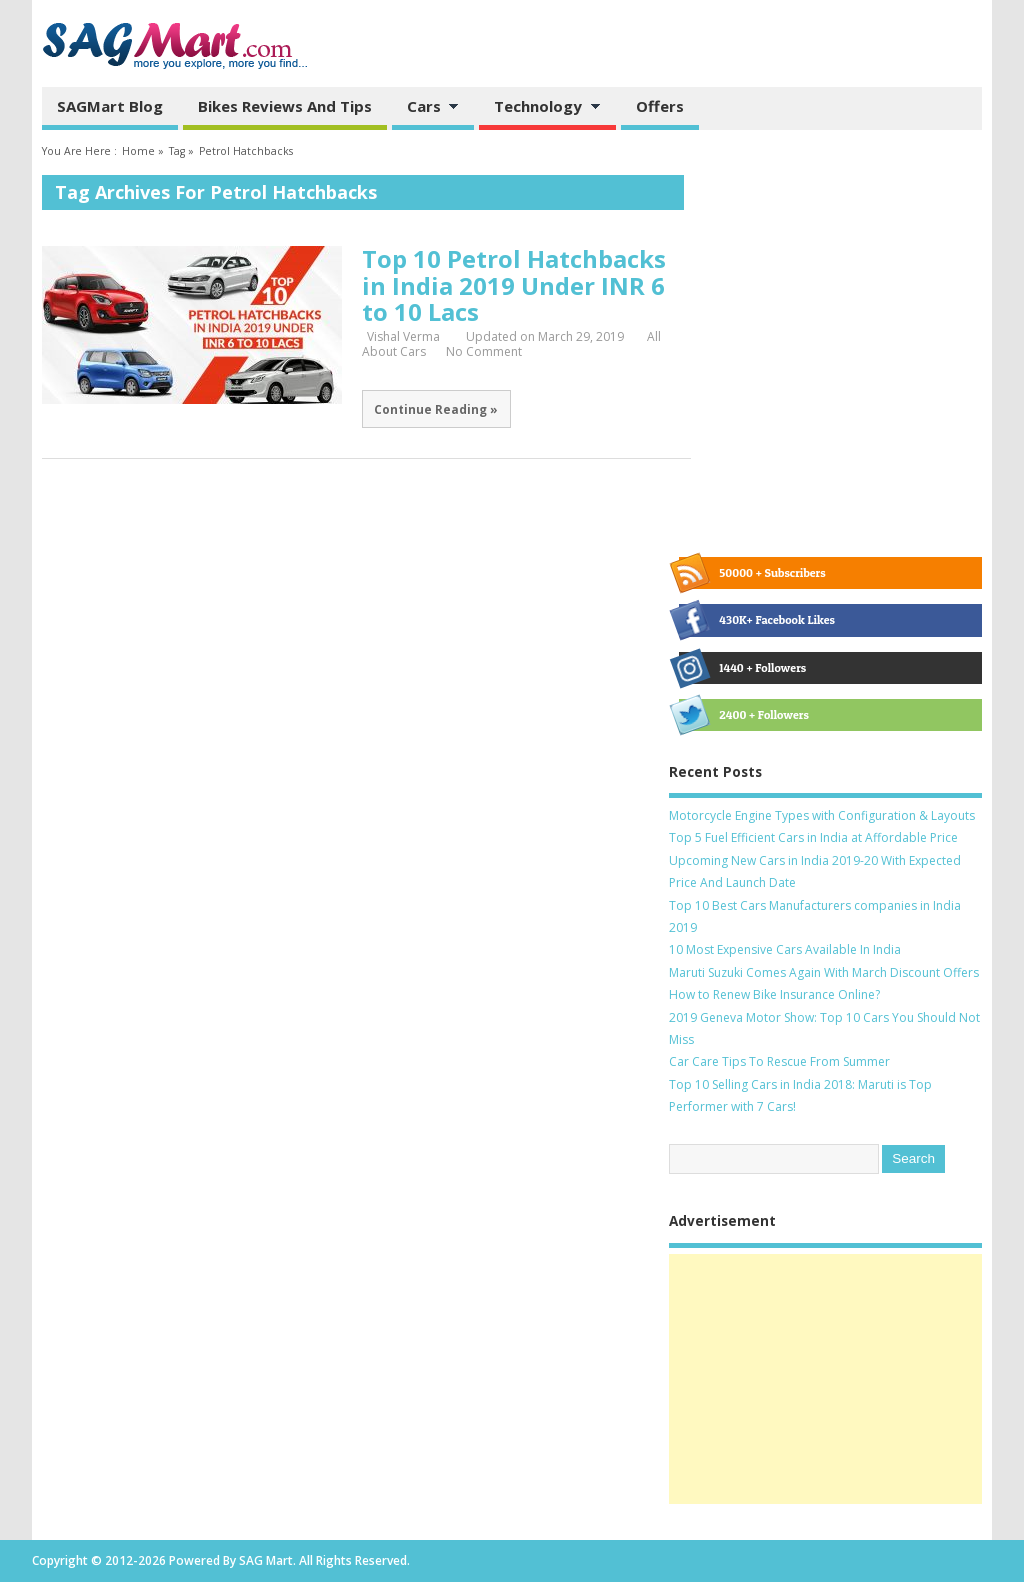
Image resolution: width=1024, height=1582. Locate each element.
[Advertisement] (825, 1379)
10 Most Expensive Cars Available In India (785, 949)
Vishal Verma (403, 336)
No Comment (484, 351)
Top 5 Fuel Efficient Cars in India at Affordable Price (813, 837)
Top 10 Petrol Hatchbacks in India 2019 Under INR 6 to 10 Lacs (514, 285)
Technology (540, 108)
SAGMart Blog (110, 106)
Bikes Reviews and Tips (285, 106)
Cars (426, 108)
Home (138, 151)
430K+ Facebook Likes (757, 620)
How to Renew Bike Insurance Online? (774, 994)
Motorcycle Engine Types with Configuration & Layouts (822, 815)
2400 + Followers (743, 715)
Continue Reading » (436, 409)
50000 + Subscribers (752, 573)
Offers (660, 106)
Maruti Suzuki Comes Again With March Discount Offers (824, 972)
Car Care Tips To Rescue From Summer (779, 1061)
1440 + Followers (742, 668)
